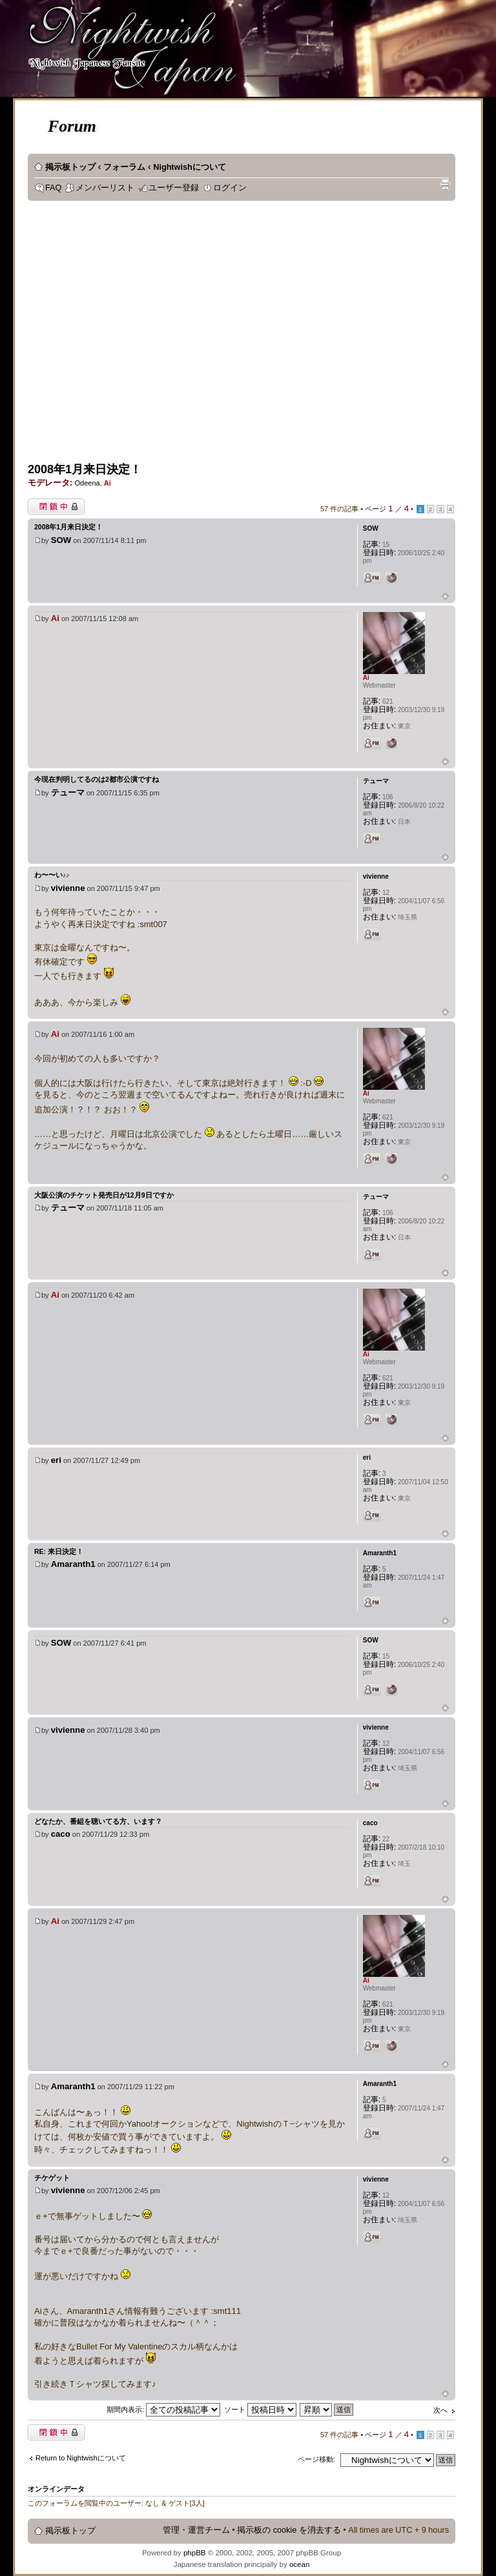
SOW (61, 540)
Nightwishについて (189, 167)
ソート (260, 2409)
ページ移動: (316, 2459)
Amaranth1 (73, 1564)
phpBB (194, 2553)
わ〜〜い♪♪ (52, 875)
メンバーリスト (105, 187)
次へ (440, 2410)
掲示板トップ (70, 167)
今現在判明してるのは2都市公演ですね (96, 779)
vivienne (68, 888)
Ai (107, 483)
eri (56, 1460)
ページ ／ (387, 509)
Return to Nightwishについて (81, 2458)
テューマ (68, 792)
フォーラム (124, 167)
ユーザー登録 (174, 187)
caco (60, 1834)
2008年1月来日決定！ (84, 469)
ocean (299, 2564)
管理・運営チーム (196, 2530)
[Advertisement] (122, 336)
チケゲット (52, 2178)
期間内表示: (163, 2409)
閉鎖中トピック (56, 506)
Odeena (86, 483)
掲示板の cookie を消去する (289, 2530)
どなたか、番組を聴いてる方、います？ (98, 1821)
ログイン (230, 187)
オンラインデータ (56, 2489)
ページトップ (445, 597)
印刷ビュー (445, 184)
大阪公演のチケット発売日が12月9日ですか (104, 1195)
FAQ (53, 187)
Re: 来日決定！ (58, 1551)
